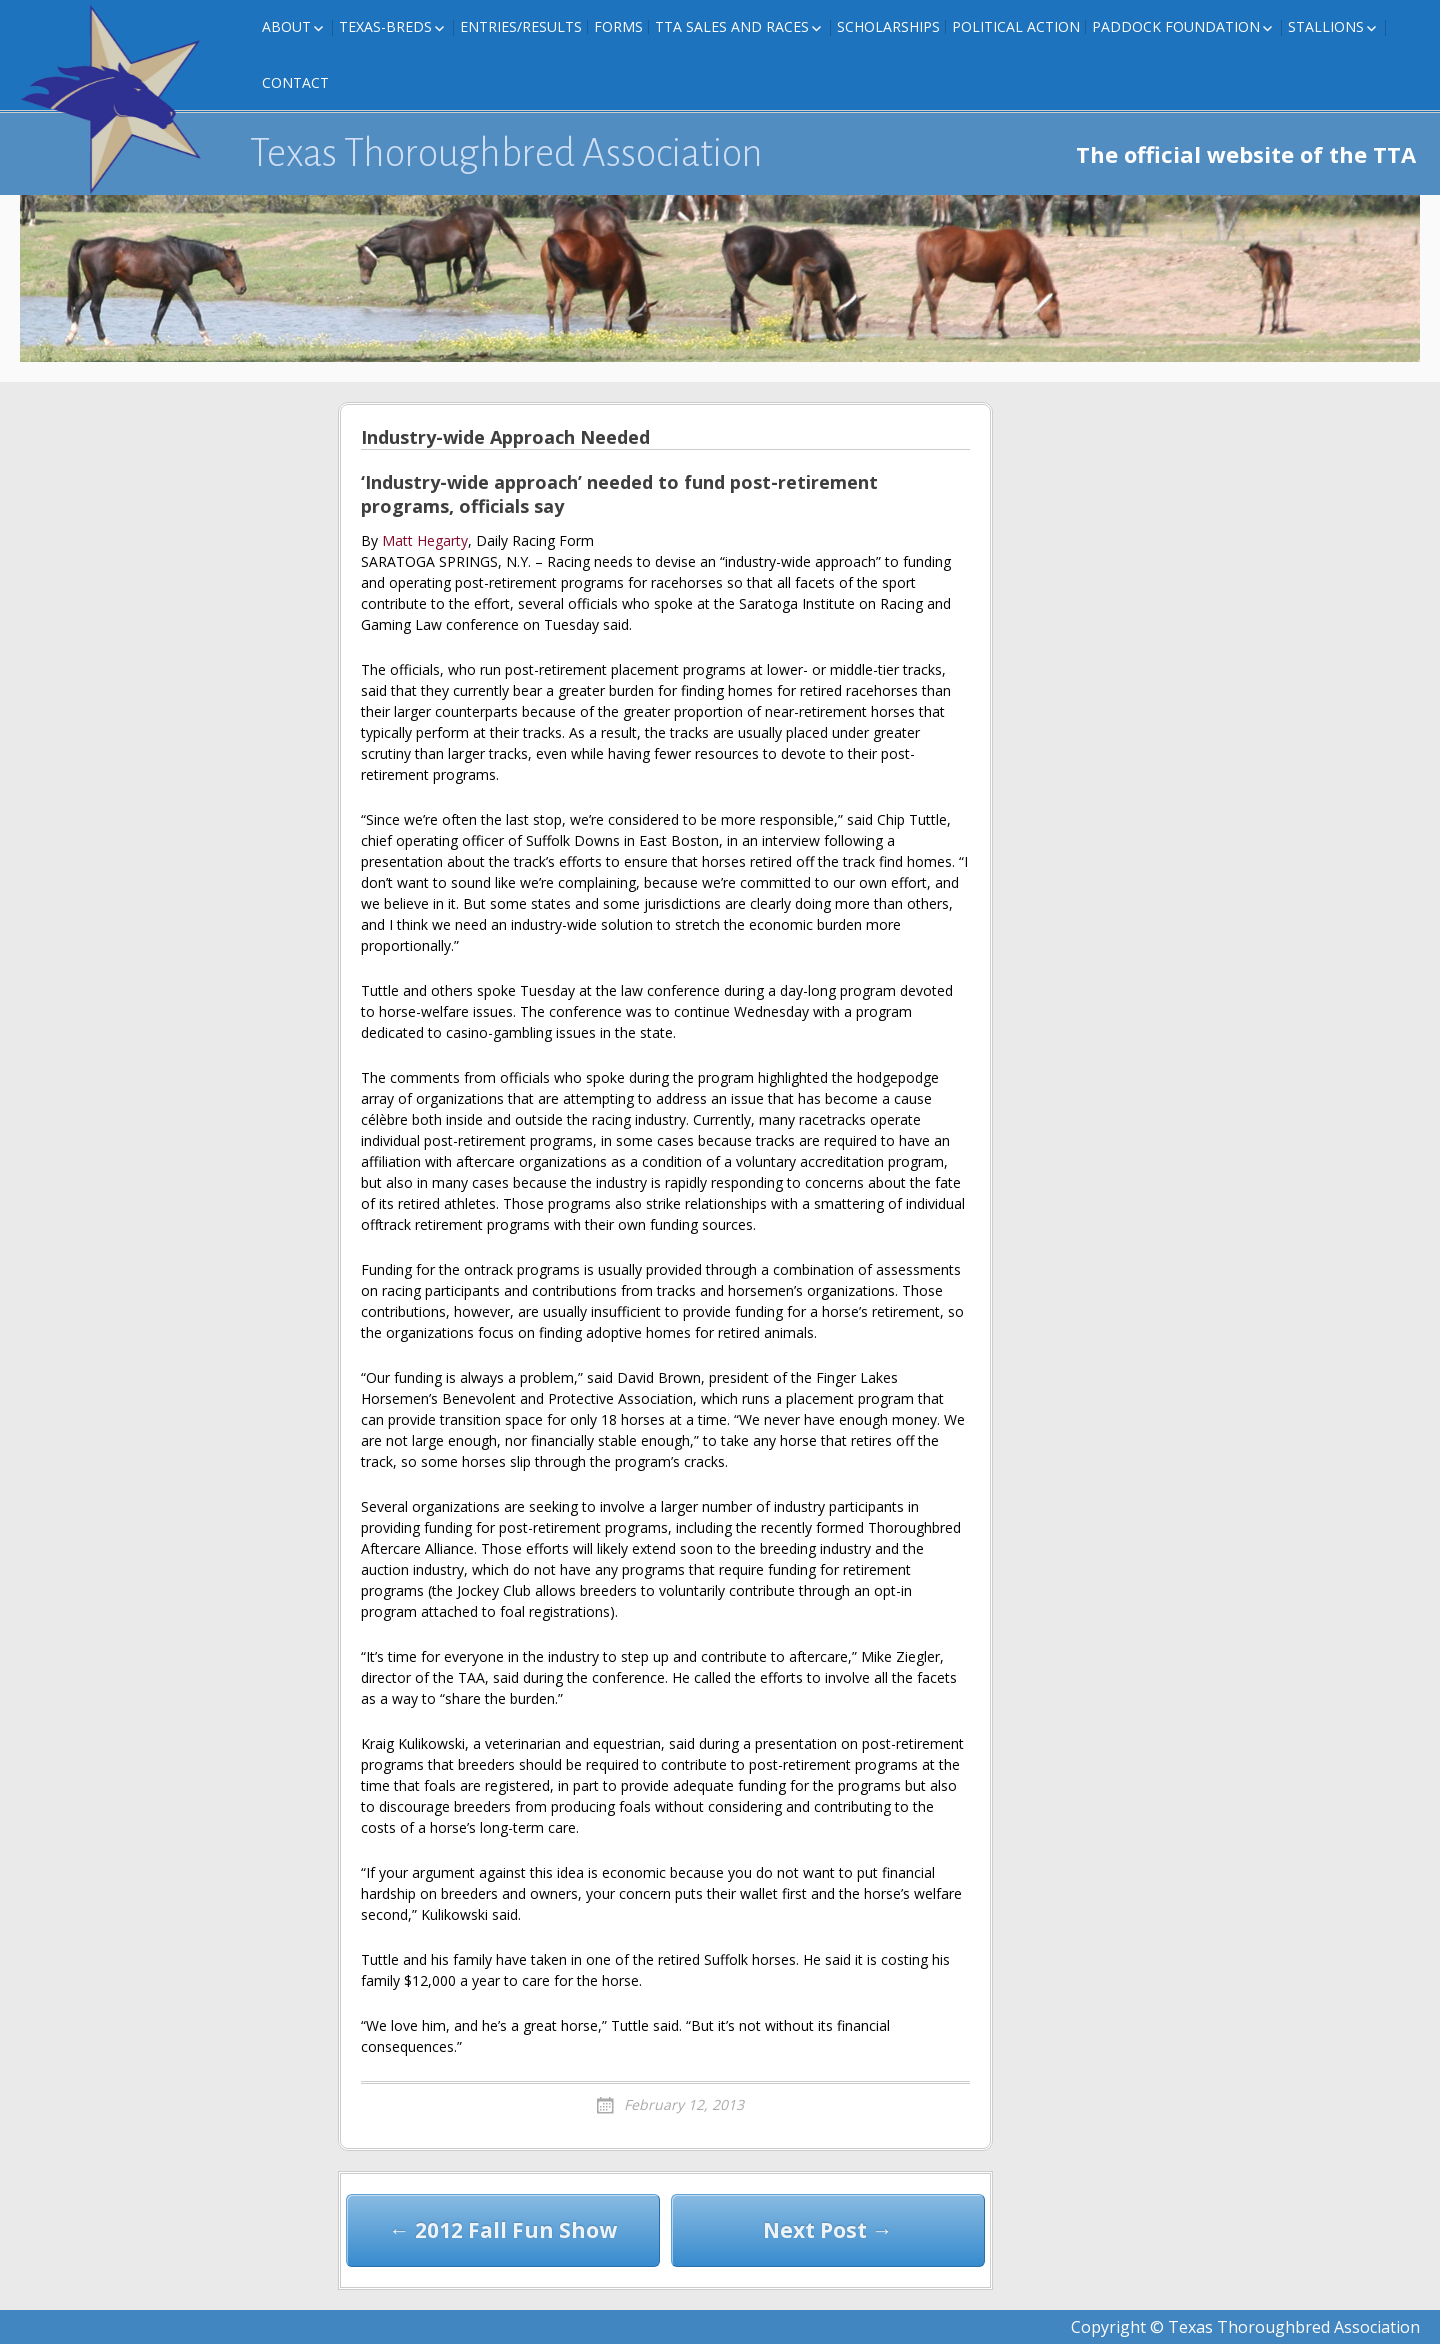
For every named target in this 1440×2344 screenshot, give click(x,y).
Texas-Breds (385, 26)
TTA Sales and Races (732, 26)
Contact (295, 82)
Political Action (1016, 26)
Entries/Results (521, 26)
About (286, 26)
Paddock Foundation (1176, 26)
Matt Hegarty (425, 540)
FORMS (618, 26)
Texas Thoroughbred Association (506, 153)
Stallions (1326, 26)
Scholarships (888, 26)
